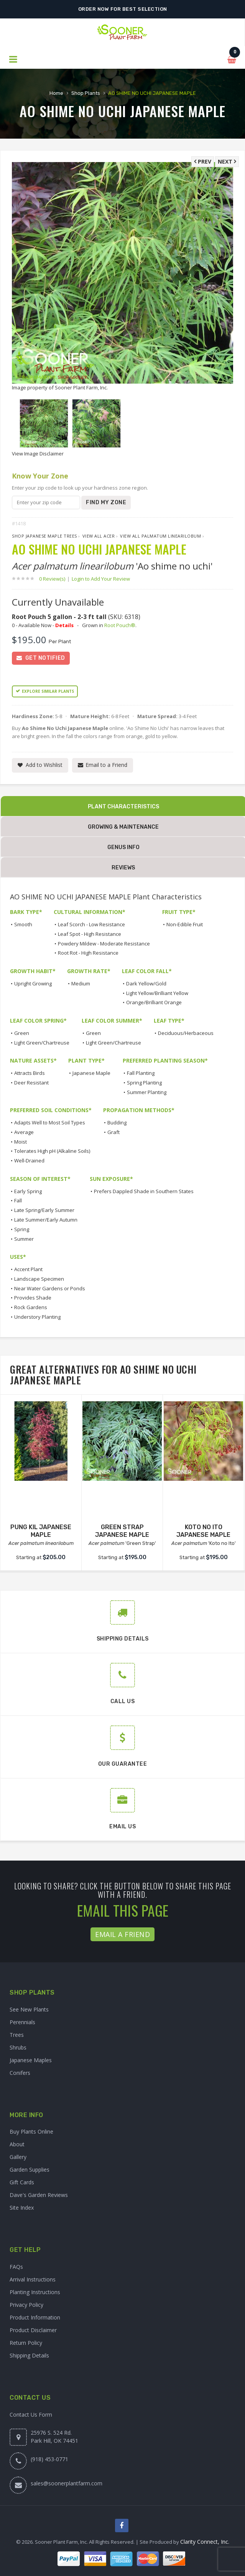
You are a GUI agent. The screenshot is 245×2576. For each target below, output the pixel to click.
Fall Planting (141, 1072)
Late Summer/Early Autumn (45, 1219)
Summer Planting (146, 1092)
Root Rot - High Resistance (88, 952)
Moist (20, 1141)
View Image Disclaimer (38, 453)
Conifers (20, 2072)
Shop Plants (85, 93)
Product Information (35, 2317)
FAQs (16, 2266)
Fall (18, 1200)
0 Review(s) (54, 578)
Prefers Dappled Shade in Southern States (144, 1191)
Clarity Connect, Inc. (204, 2541)
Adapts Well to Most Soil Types (49, 1122)
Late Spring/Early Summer (44, 1210)
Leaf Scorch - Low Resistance (91, 924)
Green (21, 1033)
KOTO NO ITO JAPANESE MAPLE (203, 1531)
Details (64, 625)
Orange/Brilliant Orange (154, 1002)
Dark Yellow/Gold (146, 983)
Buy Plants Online (31, 2131)
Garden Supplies (29, 2169)
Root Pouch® (119, 625)
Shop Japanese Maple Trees (44, 536)
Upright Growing (33, 983)
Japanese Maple (91, 1072)
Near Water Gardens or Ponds (49, 1288)
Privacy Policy (26, 2304)
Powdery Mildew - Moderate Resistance (104, 943)
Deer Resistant (31, 1082)
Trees (17, 2034)
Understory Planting (37, 1316)
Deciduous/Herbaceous (186, 1033)
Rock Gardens (30, 1307)
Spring (21, 1229)
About (17, 2144)
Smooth (23, 924)
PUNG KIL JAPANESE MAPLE (40, 1531)
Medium (80, 983)
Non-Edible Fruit (184, 924)
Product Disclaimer (33, 2330)
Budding (117, 1122)
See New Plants (29, 2009)
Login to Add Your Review (101, 578)
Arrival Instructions (33, 2279)
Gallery (18, 2156)
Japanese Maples (31, 2060)
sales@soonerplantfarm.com (66, 2483)
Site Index (22, 2207)
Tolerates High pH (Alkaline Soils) (52, 1150)
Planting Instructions (35, 2292)
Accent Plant (28, 1269)
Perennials (22, 2022)
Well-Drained (29, 1160)
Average (24, 1132)
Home (56, 93)
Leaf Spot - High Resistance (89, 933)
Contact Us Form (31, 2414)
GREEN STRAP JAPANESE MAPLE (122, 1531)
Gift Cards (22, 2182)
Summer (24, 1238)
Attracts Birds (29, 1072)
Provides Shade (32, 1297)
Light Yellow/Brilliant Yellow (157, 993)
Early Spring (28, 1191)
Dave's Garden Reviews (39, 2195)
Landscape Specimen (39, 1278)
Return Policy (26, 2342)
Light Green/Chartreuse (41, 1042)
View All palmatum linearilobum (160, 536)
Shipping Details (29, 2355)
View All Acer (98, 536)
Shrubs (18, 2047)
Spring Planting (144, 1082)
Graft (113, 1132)
